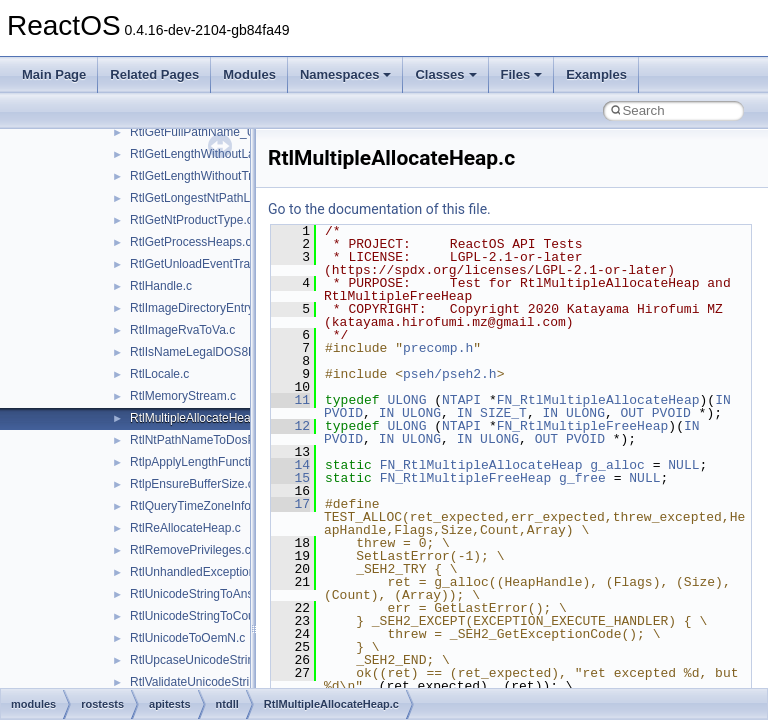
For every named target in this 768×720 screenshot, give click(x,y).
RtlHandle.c (161, 286)
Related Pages (154, 74)
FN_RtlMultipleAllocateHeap (598, 400)
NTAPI (461, 400)
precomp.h (438, 348)
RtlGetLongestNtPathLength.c (209, 198)
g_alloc (617, 465)
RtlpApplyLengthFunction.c (201, 462)
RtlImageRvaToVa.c (182, 330)
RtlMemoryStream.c (183, 396)
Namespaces (346, 74)
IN (723, 400)
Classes (445, 74)
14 (290, 465)
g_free (582, 478)
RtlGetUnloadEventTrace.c (201, 264)
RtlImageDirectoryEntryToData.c (215, 308)
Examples (596, 74)
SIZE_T (503, 413)
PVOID (343, 413)
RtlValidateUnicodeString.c (201, 682)
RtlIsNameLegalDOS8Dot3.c (206, 352)
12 (290, 426)
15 (290, 478)
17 (290, 504)
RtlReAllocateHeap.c (185, 528)
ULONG (406, 400)
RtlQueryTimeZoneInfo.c (195, 506)
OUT (632, 413)
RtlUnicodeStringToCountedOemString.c (237, 616)
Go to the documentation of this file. (379, 209)
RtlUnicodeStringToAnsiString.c (213, 594)
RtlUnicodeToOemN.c (187, 638)
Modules (249, 74)
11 (290, 400)
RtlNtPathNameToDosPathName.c (221, 440)
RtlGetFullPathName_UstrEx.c (211, 132)
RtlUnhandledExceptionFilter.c (210, 572)
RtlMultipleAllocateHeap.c (198, 418)
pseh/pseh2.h (450, 374)
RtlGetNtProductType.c (191, 220)
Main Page (54, 74)
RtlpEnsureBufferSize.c (192, 484)
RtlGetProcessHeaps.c (190, 242)
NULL (683, 465)
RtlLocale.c (159, 374)
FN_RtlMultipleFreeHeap (583, 426)
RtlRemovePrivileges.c (190, 550)
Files (522, 74)
